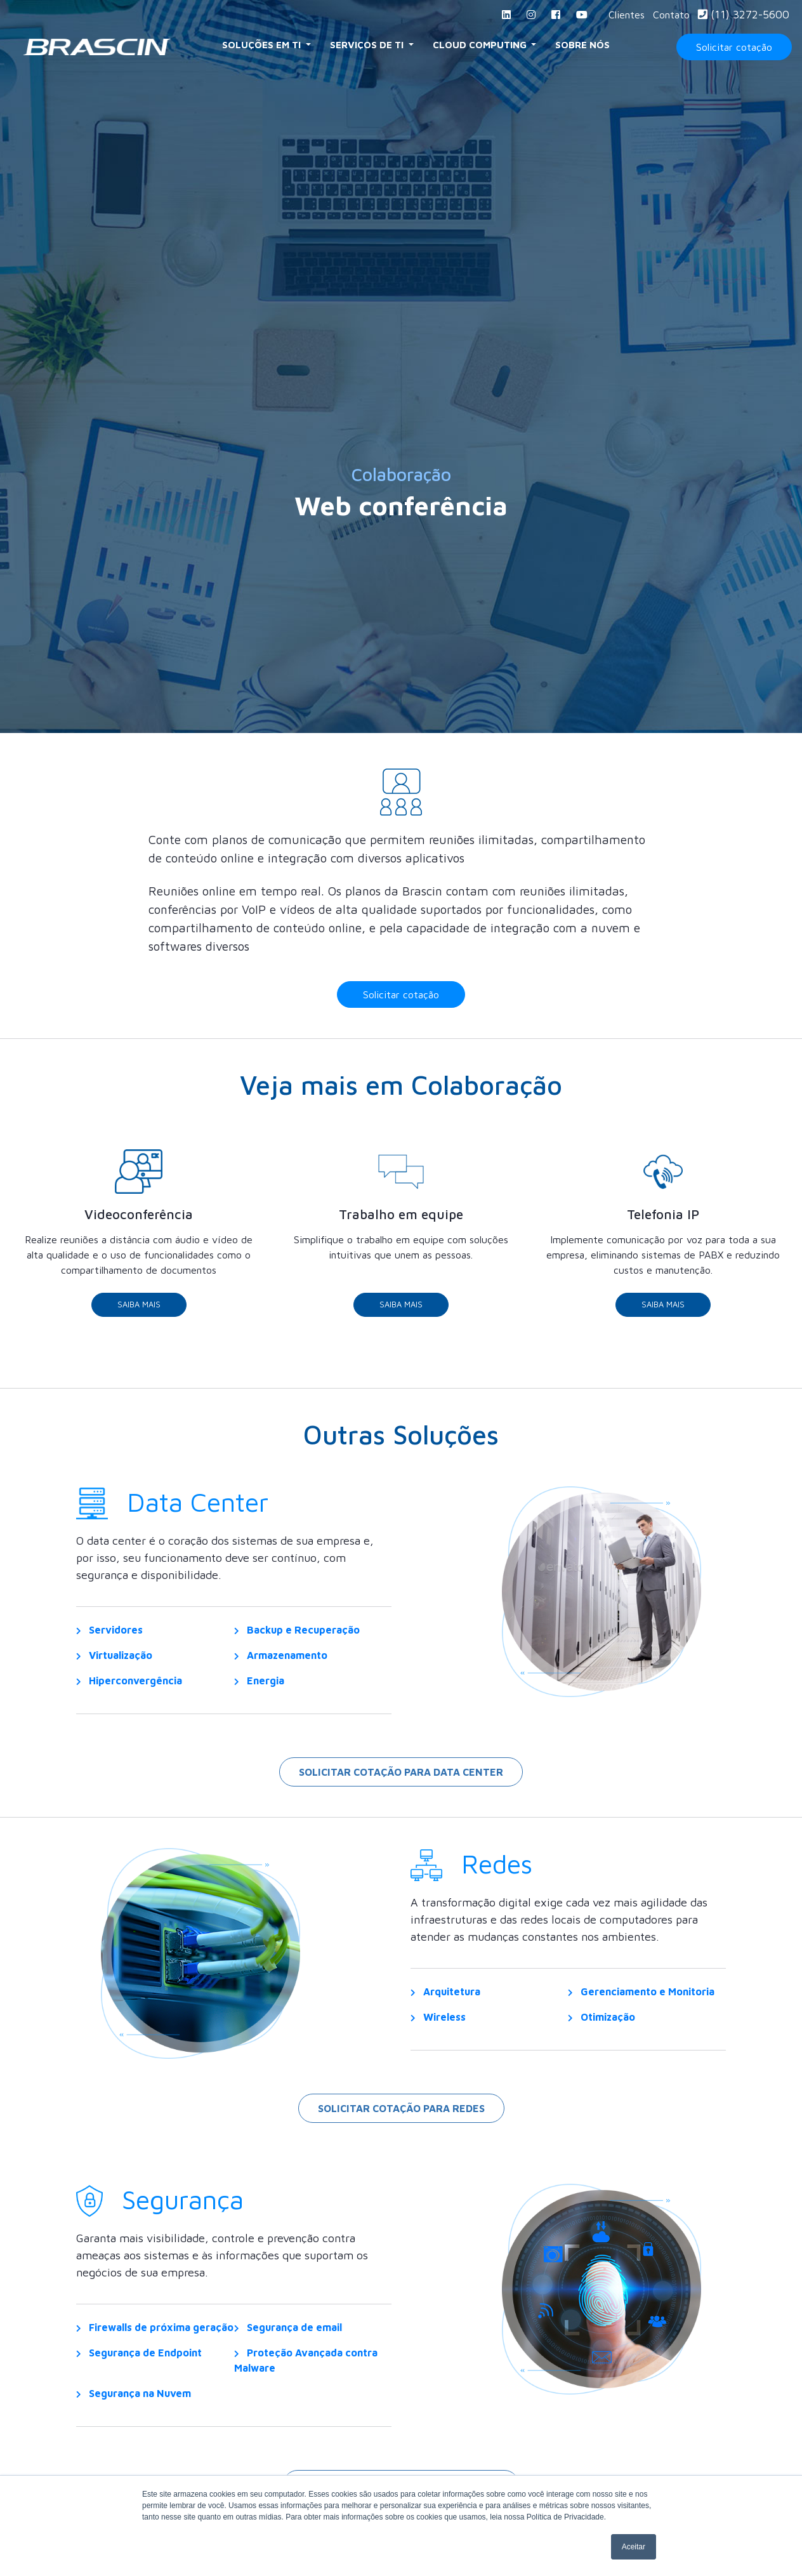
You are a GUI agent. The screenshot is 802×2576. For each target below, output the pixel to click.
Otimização (601, 2027)
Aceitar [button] (633, 2546)
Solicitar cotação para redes (401, 2118)
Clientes (626, 14)
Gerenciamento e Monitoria (641, 2001)
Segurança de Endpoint (139, 2362)
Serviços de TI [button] (368, 44)
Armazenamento (280, 1665)
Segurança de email (288, 2337)
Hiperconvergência (129, 1690)
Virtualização (114, 1665)
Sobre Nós (582, 44)
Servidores (109, 1640)
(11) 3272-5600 (743, 14)
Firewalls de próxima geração (154, 2337)
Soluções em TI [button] (262, 44)
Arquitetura (445, 2001)
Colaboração (401, 474)
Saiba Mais (139, 1314)
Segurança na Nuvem (133, 2403)
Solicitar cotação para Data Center (401, 1782)
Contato (671, 14)
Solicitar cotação (734, 47)
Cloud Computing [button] (481, 44)
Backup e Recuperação (297, 1640)
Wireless (438, 2027)
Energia (259, 1690)
